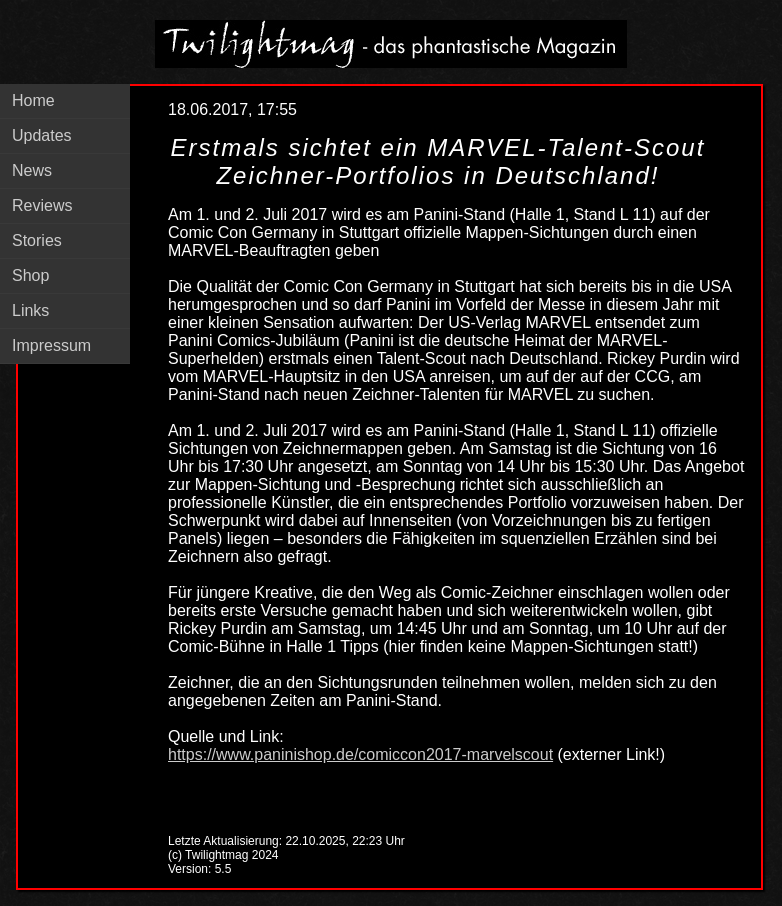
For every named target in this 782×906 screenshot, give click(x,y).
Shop (30, 275)
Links (30, 310)
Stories (37, 240)
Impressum (51, 345)
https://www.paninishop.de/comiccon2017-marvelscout (360, 754)
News (32, 170)
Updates (42, 135)
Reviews (42, 205)
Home (33, 100)
